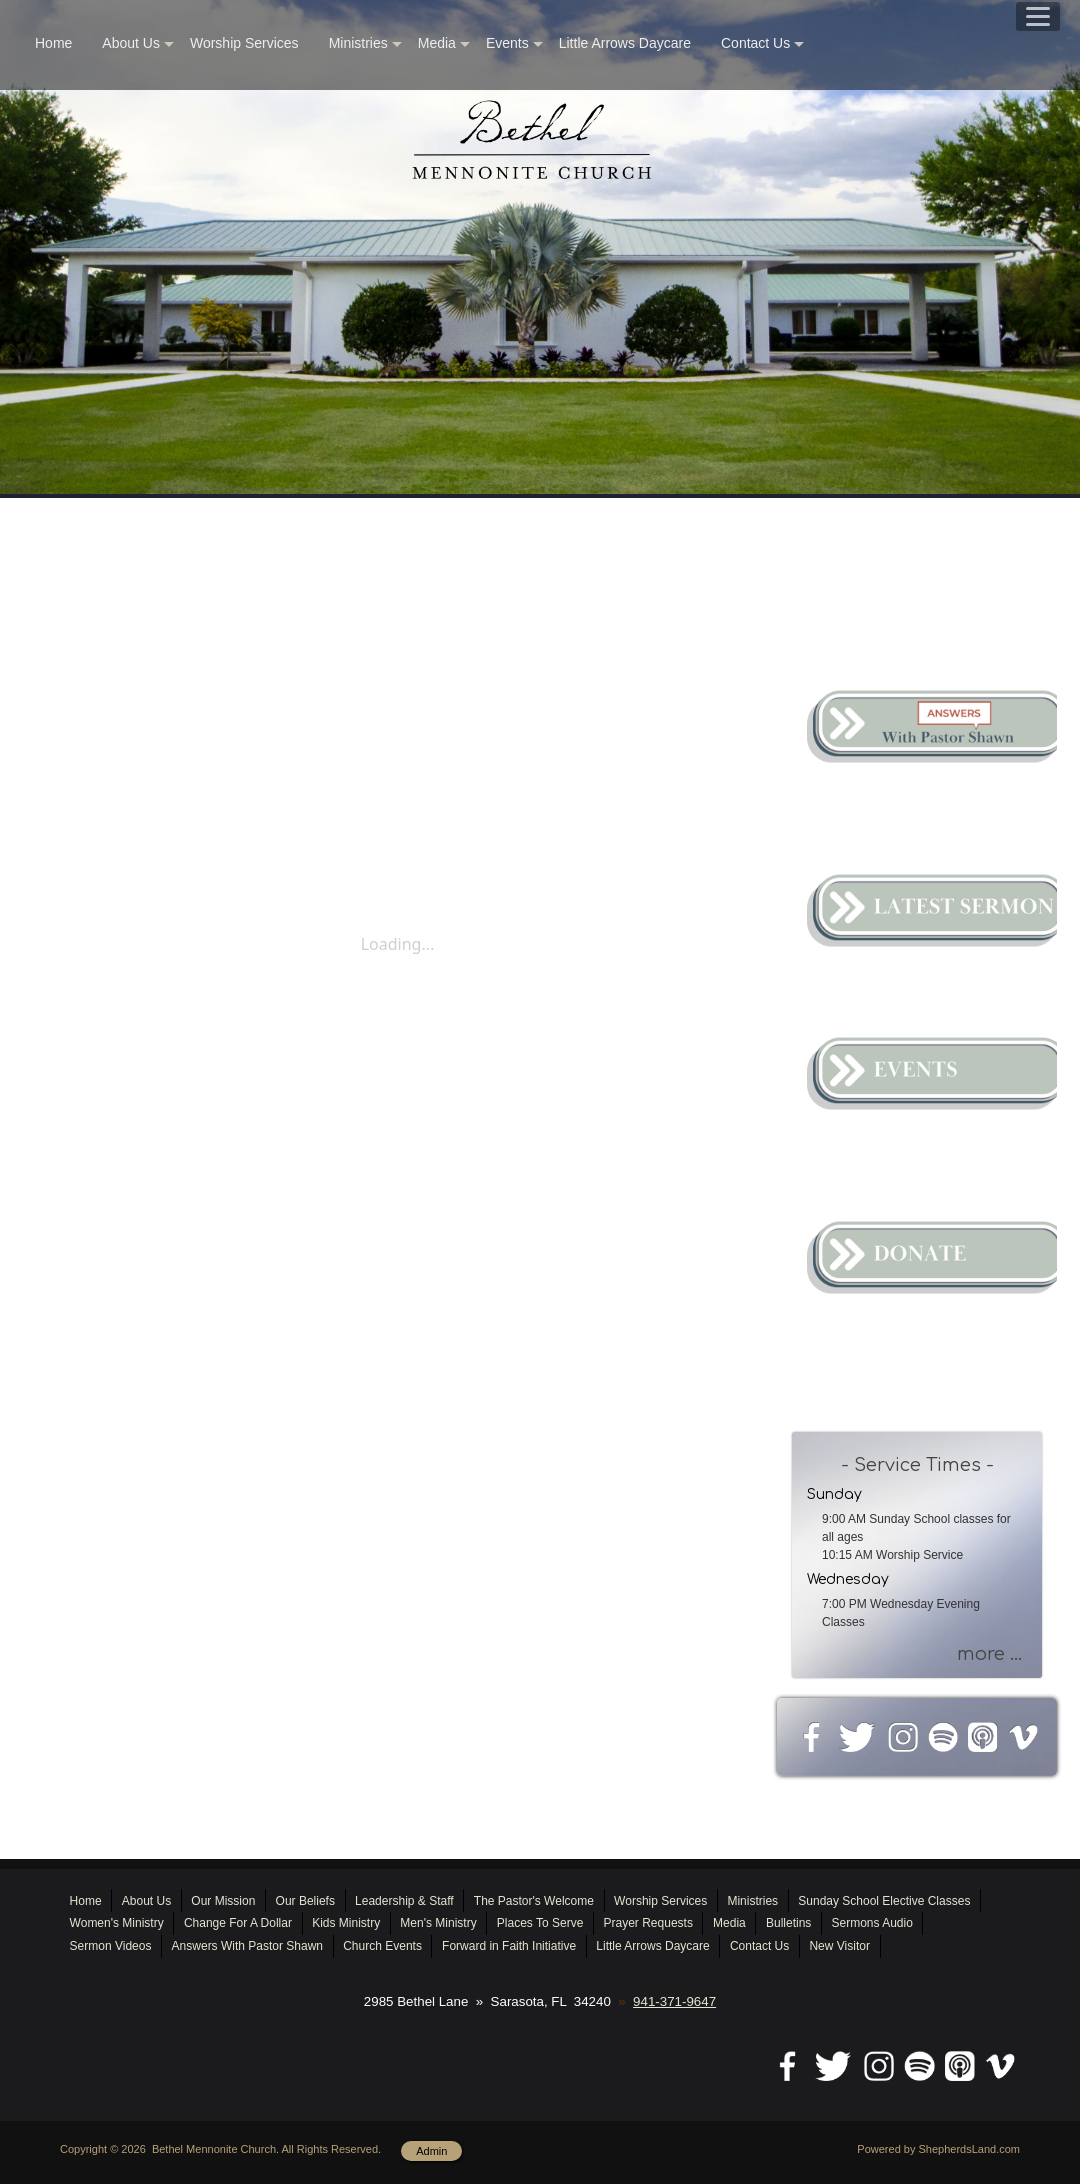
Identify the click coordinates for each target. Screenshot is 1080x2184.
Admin (431, 2151)
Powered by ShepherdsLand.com (938, 2149)
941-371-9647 (674, 2001)
